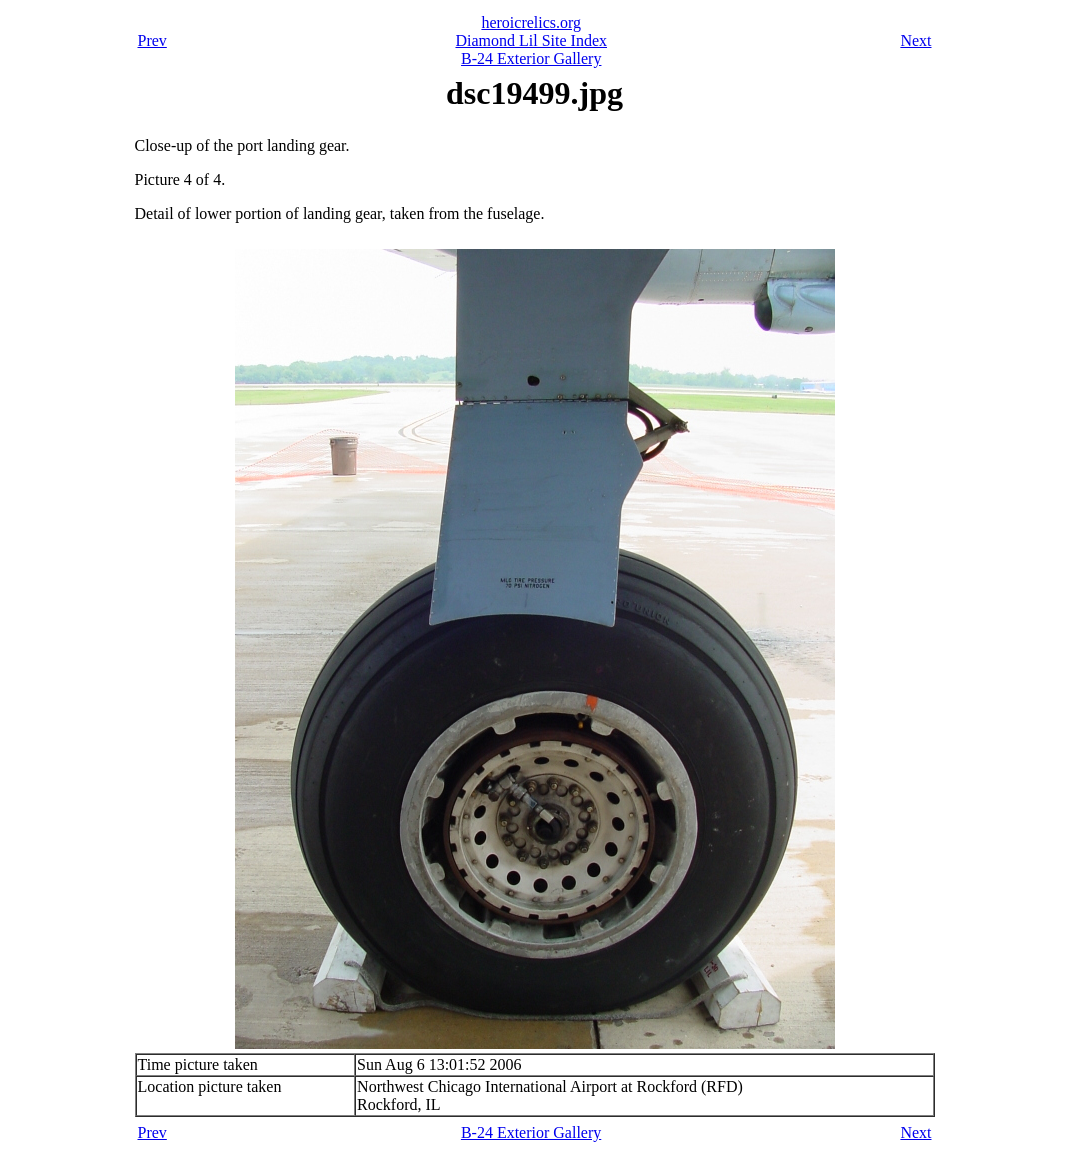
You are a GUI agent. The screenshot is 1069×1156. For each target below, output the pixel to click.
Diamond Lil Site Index (531, 40)
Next (915, 40)
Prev (152, 40)
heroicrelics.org (531, 22)
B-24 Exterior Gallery (531, 58)
